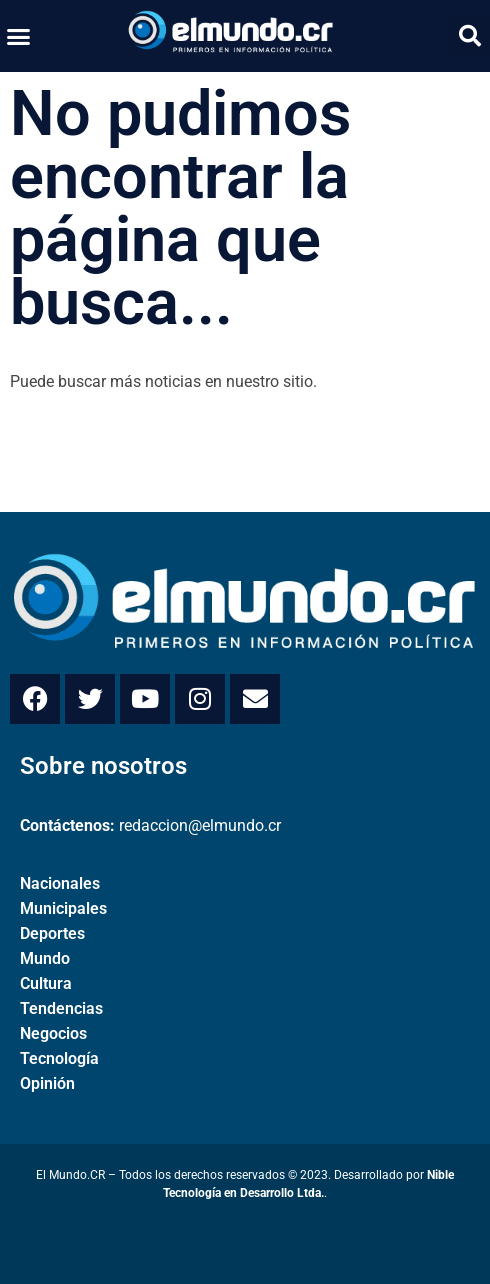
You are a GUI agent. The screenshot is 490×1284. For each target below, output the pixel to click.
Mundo (45, 958)
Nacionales (60, 883)
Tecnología (59, 1058)
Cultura (46, 983)
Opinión (47, 1083)
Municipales (63, 908)
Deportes (52, 933)
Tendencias (61, 1008)
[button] (19, 36)
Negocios (53, 1033)
